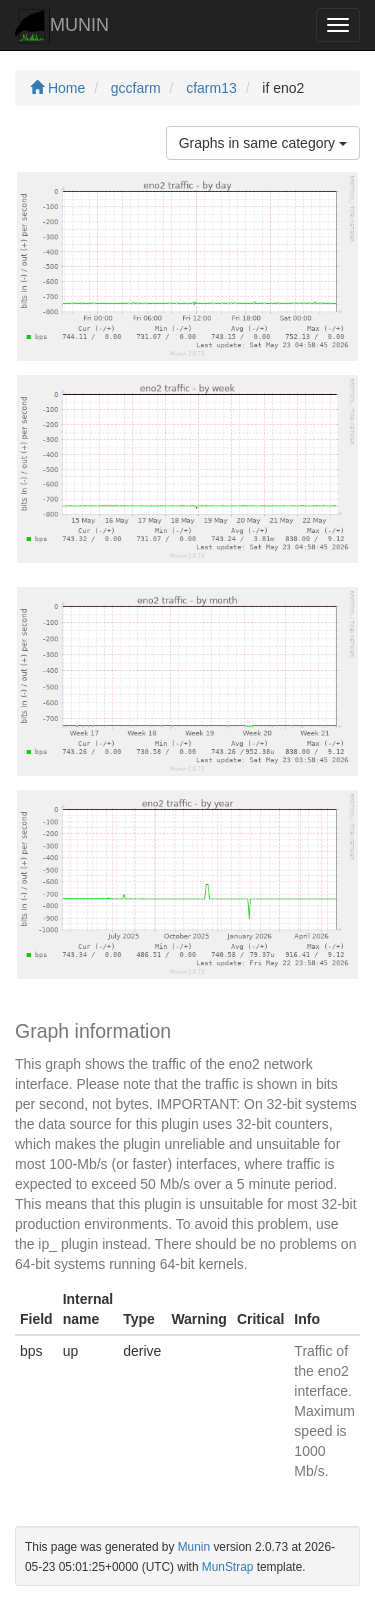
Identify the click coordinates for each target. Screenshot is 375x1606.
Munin (194, 1547)
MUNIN (62, 26)
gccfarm (136, 88)
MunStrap (228, 1567)
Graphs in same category (263, 143)
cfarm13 (211, 88)
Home (57, 88)
